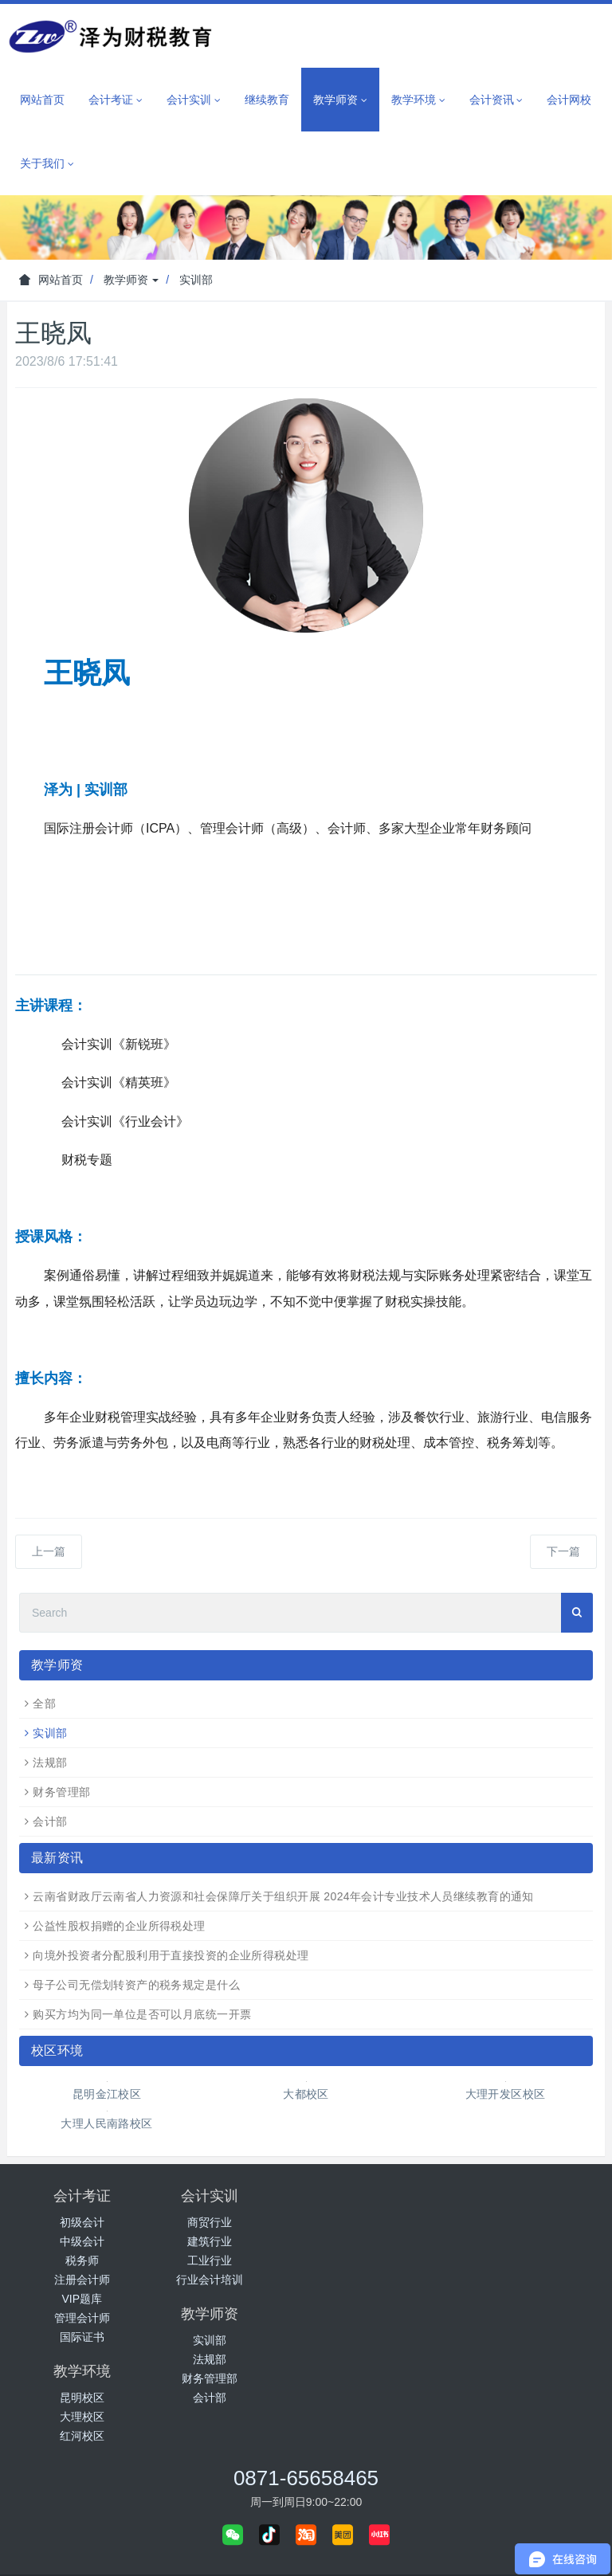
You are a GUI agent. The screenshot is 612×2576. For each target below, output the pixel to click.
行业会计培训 (231, 2279)
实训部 (196, 279)
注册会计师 (82, 2279)
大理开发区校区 (505, 2094)
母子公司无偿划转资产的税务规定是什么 (136, 1984)
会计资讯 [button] (496, 100)
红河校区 (530, 2260)
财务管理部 (61, 1792)
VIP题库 (81, 2298)
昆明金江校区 (107, 2094)
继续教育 (267, 99)
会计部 (50, 1821)
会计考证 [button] (115, 100)
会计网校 (569, 99)
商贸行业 (231, 2222)
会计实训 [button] (194, 100)
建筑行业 (231, 2241)
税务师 (82, 2260)
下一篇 (563, 1551)
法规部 (50, 1762)
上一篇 (48, 1551)
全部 (44, 1703)
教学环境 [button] (418, 100)
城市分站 (373, 2511)
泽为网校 (311, 2511)
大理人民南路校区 (106, 2123)
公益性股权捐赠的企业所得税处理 (119, 1925)
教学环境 (530, 2196)
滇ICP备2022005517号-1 (330, 2549)
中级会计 (82, 2241)
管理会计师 (82, 2317)
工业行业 (231, 2260)
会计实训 (231, 2196)
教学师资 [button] (340, 100)
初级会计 (82, 2222)
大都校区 (306, 2094)
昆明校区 (530, 2222)
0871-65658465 (306, 2379)
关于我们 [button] (47, 163)
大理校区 (530, 2241)
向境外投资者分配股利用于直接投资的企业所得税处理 (170, 1955)
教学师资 (131, 279)
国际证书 (82, 2337)
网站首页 (42, 99)
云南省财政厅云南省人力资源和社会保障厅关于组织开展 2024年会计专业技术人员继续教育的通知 (283, 1896)
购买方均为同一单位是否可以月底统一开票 (142, 2014)
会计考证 (82, 2196)
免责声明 (417, 2549)
